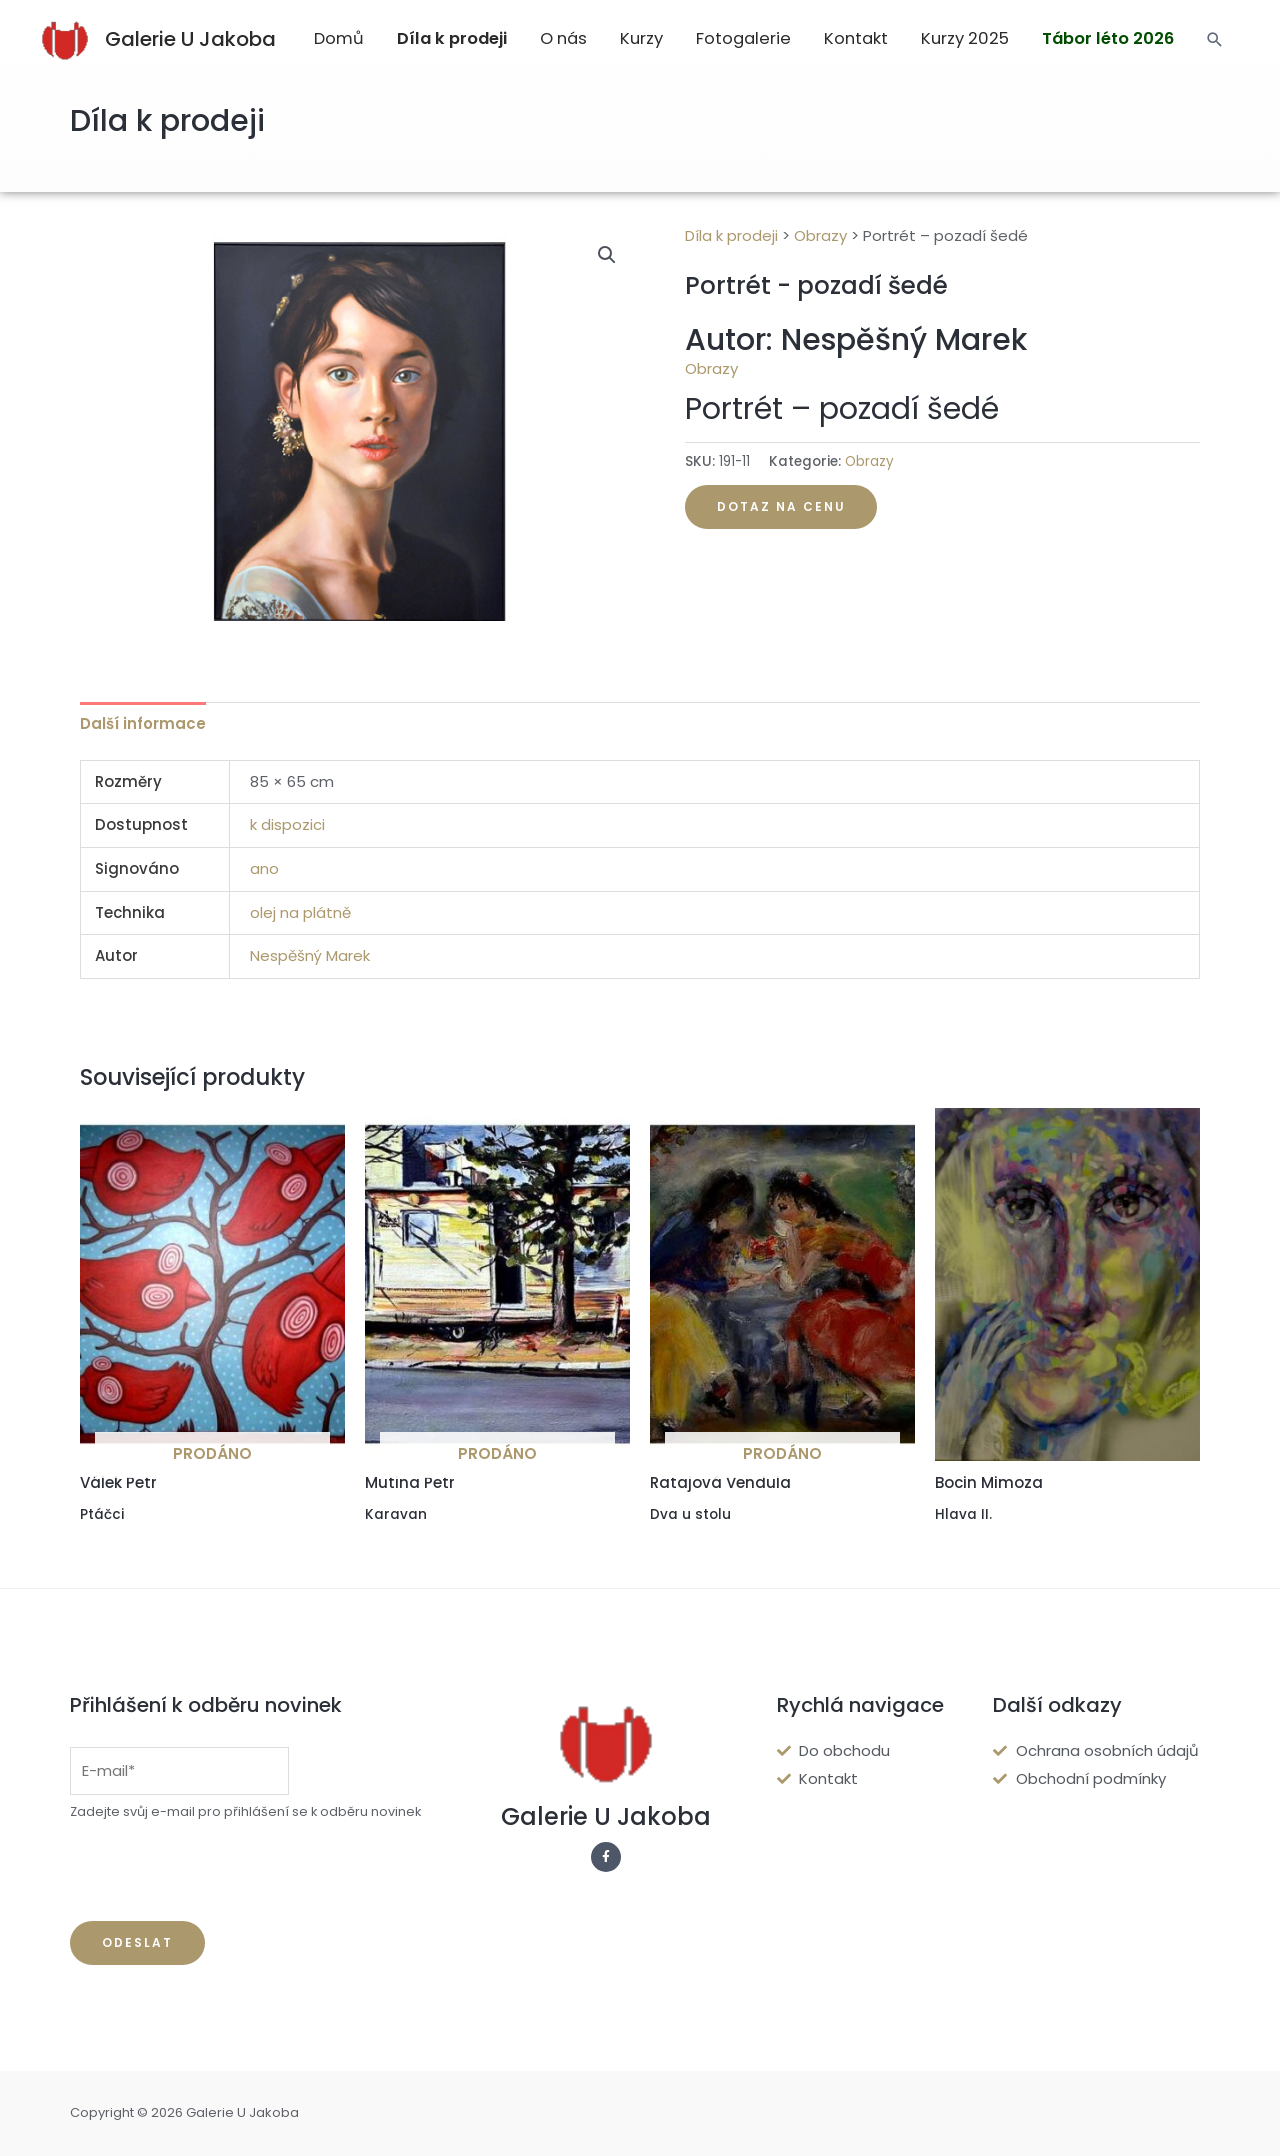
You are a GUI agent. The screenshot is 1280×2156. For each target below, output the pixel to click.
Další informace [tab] (143, 723)
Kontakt (856, 38)
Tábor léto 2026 (1108, 38)
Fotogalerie (743, 38)
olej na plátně (300, 912)
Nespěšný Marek (310, 955)
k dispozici (287, 824)
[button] (607, 255)
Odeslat (137, 1942)
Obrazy (820, 235)
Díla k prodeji (452, 38)
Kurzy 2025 (965, 38)
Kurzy (641, 38)
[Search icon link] (1215, 39)
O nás (563, 38)
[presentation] (222, 1872)
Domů (339, 38)
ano (264, 868)
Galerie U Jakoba (190, 39)
